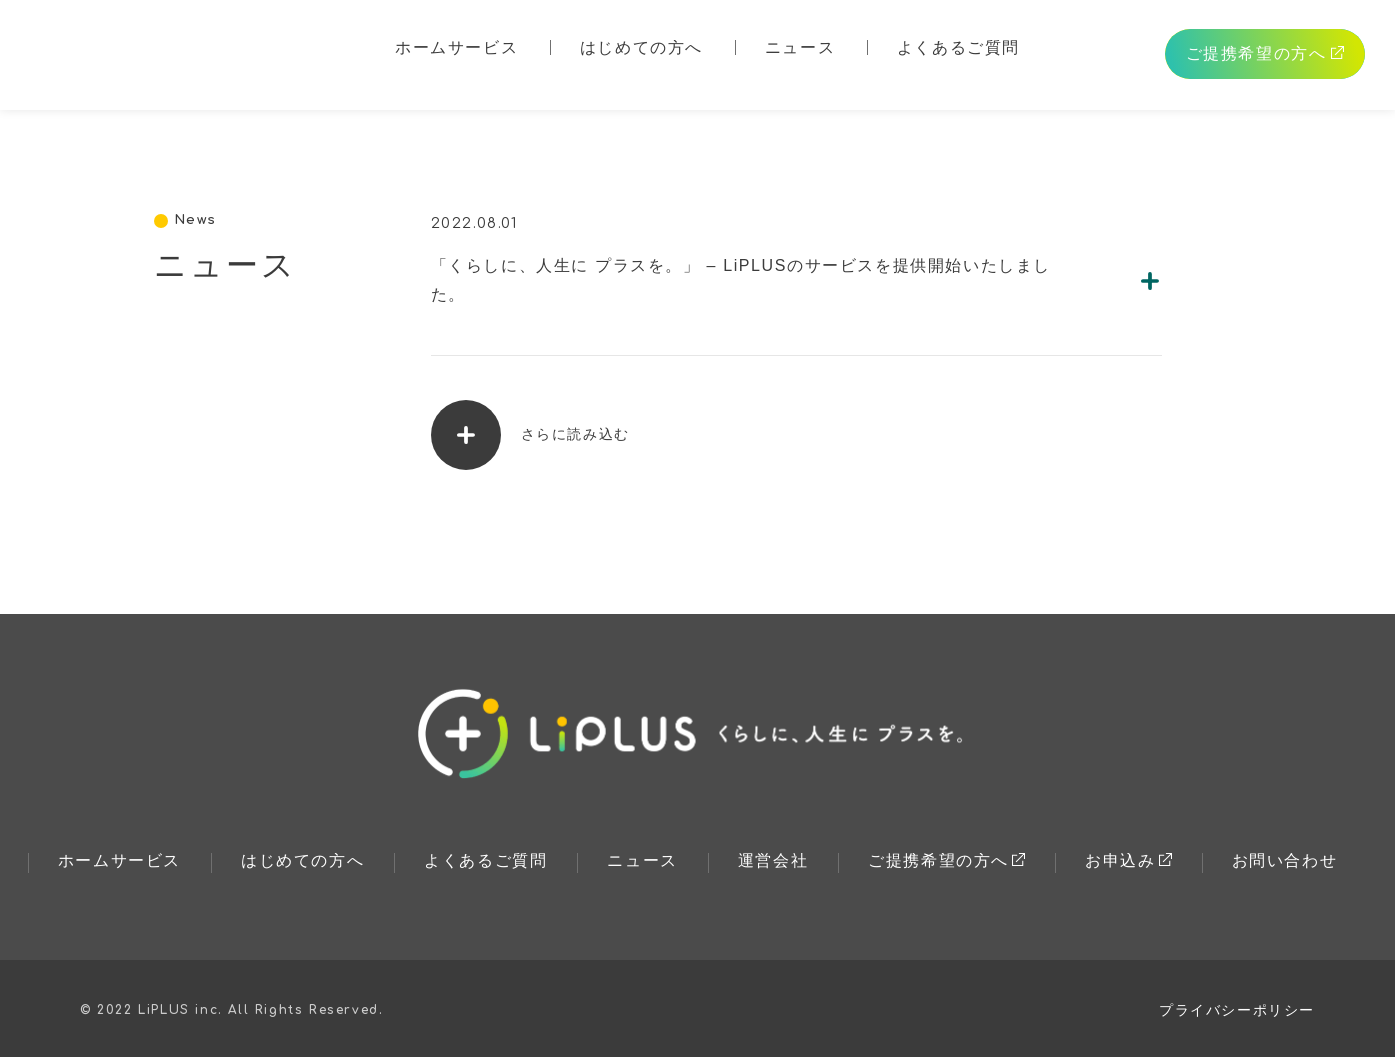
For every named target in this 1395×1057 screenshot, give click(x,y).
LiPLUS (149, 52)
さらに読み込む (530, 435)
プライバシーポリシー (1237, 1010)
